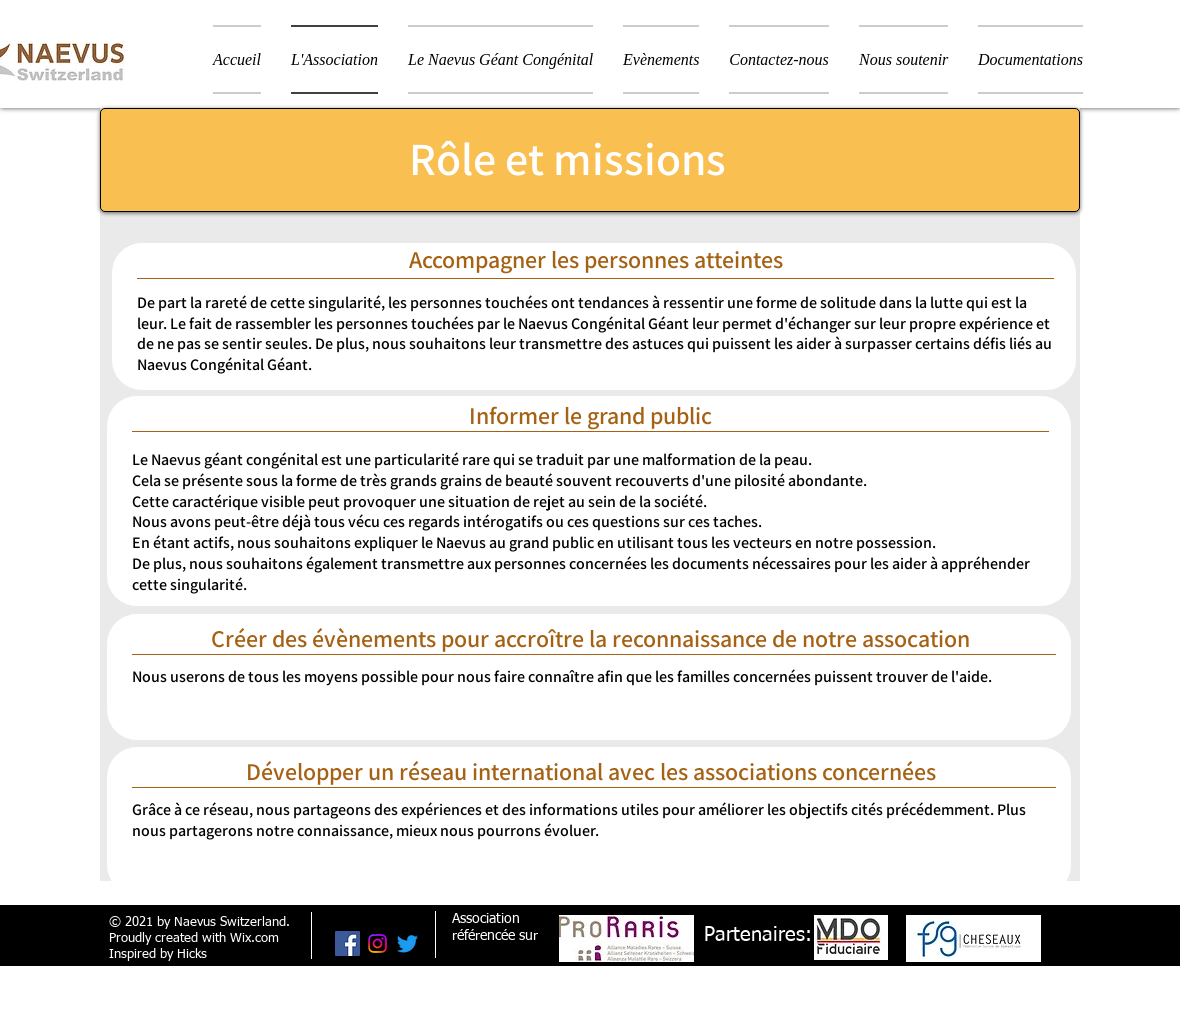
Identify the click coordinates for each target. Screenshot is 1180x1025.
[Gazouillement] (407, 943)
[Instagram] (377, 943)
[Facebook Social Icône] (347, 943)
